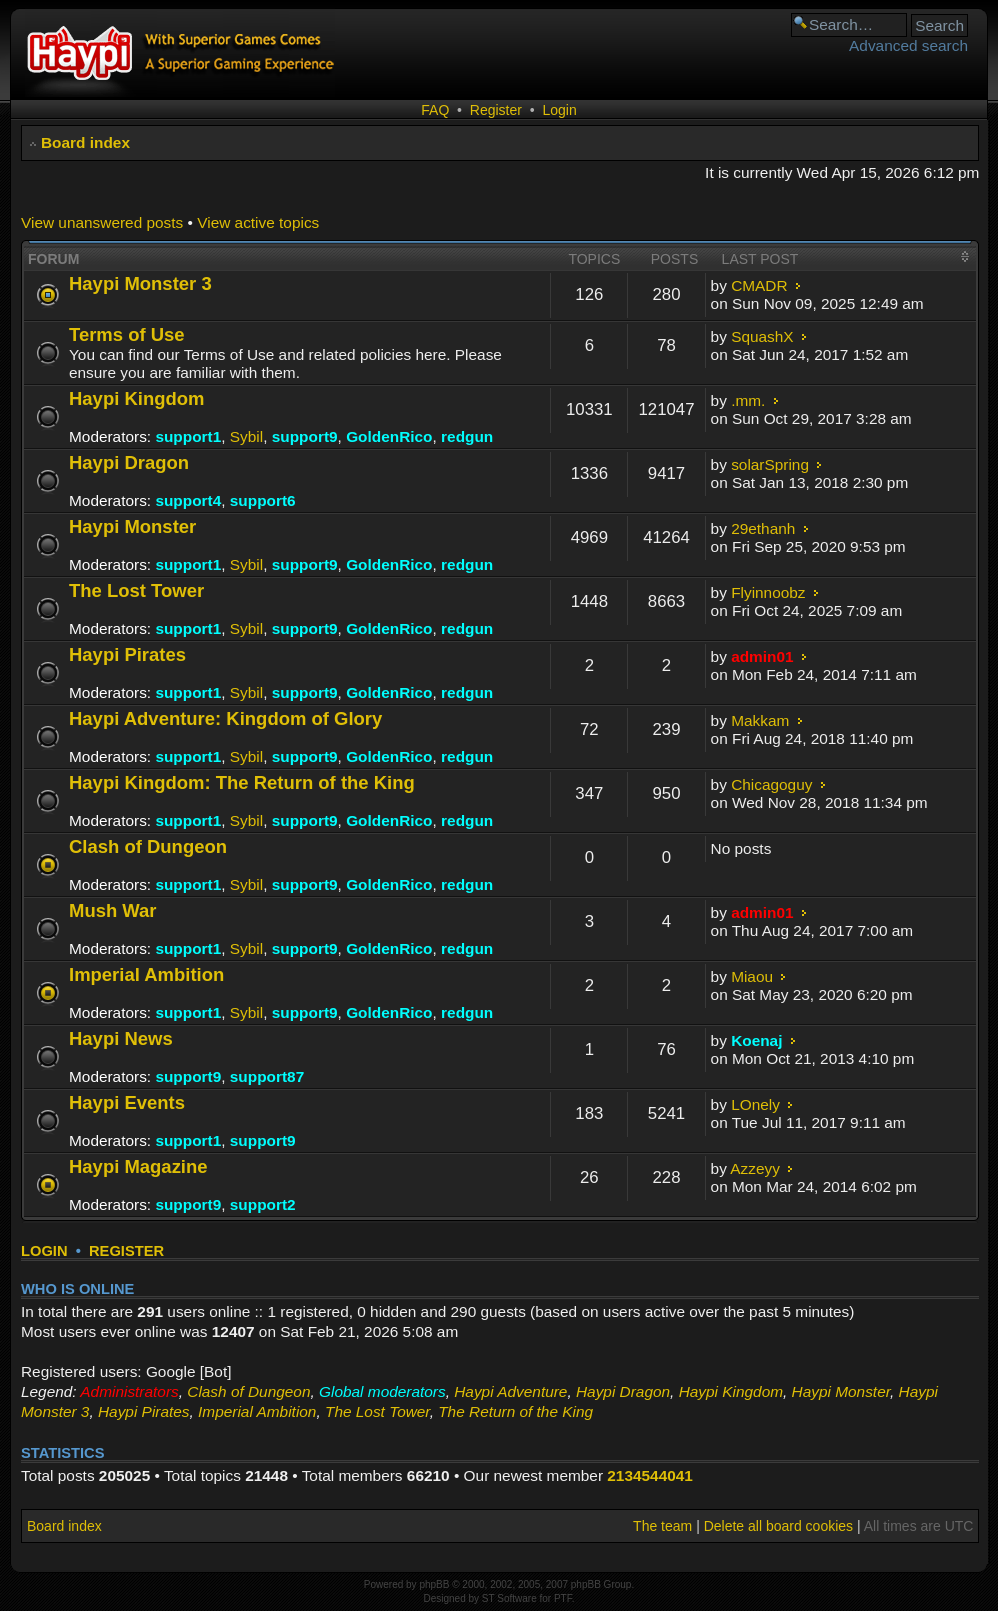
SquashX (762, 336)
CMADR (759, 285)
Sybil (246, 436)
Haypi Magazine (138, 1166)
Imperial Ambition (146, 974)
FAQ (435, 110)
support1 (188, 436)
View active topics (258, 222)
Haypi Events (127, 1102)
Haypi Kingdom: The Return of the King (242, 782)
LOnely (755, 1104)
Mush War (113, 910)
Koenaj (756, 1040)
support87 (267, 1076)
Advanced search (908, 45)
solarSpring (770, 464)
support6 (263, 500)
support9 (305, 436)
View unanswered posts (102, 222)
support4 (188, 500)
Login (559, 110)
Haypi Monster (132, 526)
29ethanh (763, 528)
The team (662, 1526)
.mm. (748, 400)
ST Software (509, 1598)
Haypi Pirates (127, 654)
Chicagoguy (771, 784)
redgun (467, 436)
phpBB (434, 1584)
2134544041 (650, 1475)
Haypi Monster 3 (140, 283)
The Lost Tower (136, 590)
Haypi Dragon (129, 462)
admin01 (762, 656)
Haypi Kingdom (136, 398)
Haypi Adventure (510, 1391)
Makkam (760, 720)
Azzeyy (755, 1168)
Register (496, 110)
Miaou (752, 976)
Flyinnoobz (768, 592)
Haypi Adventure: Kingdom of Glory (225, 718)
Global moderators (382, 1391)
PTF (563, 1598)
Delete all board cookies (778, 1526)
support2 (263, 1204)
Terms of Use (127, 334)
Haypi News (121, 1038)
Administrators (129, 1391)
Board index (85, 142)
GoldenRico (389, 436)
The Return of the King (515, 1411)
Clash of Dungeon (148, 846)
